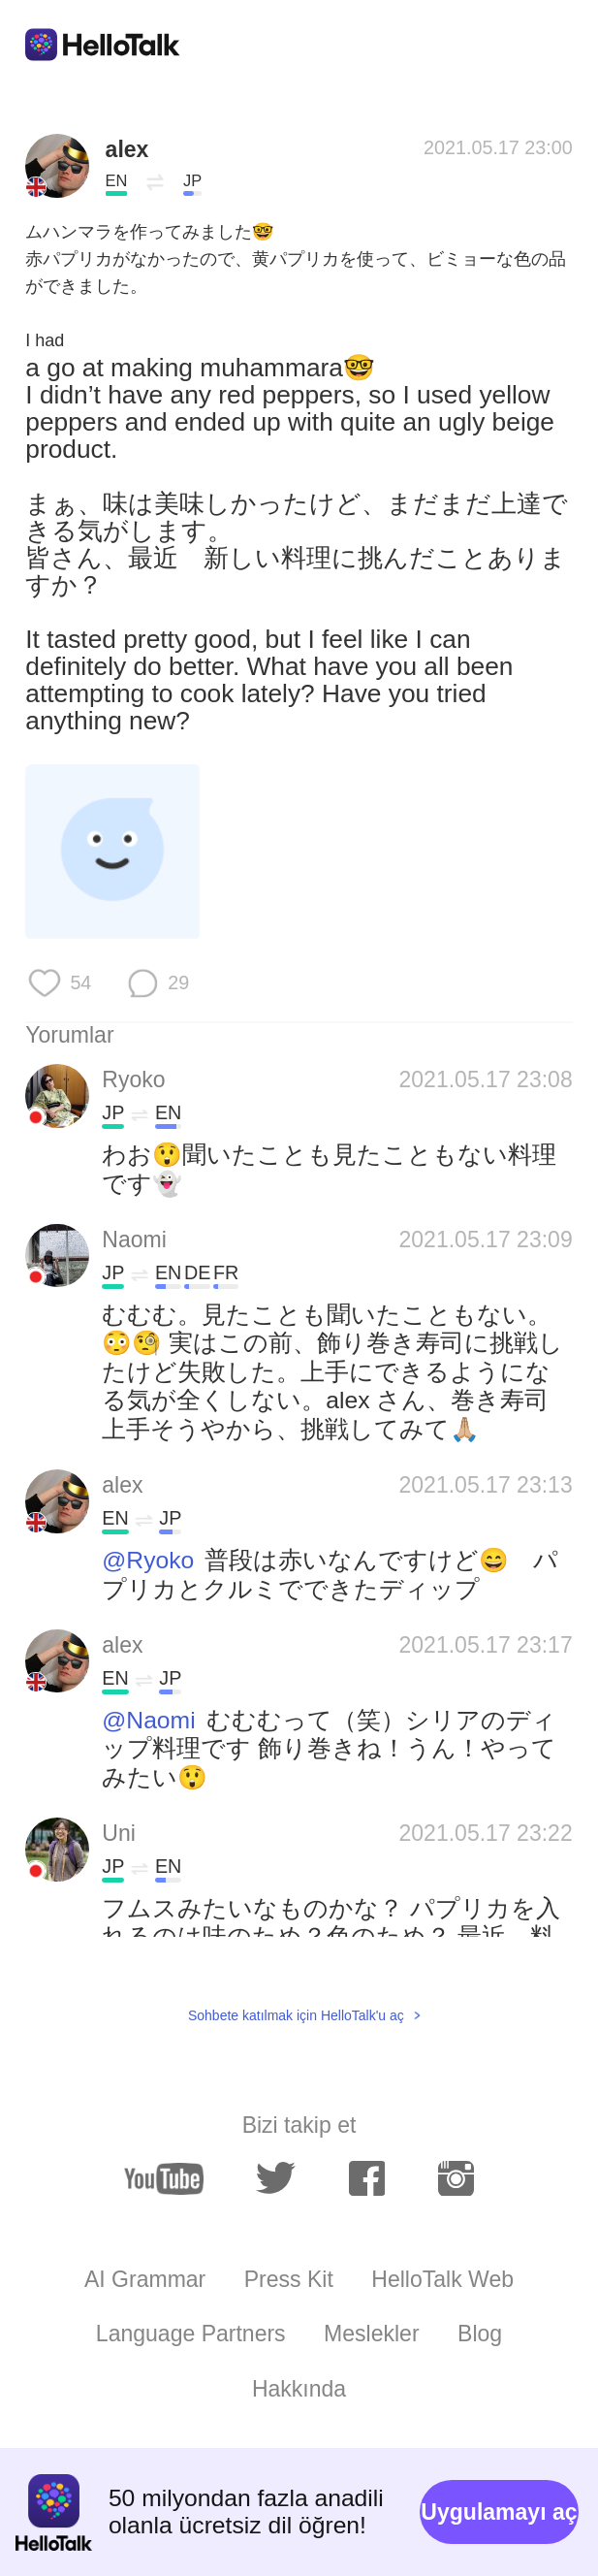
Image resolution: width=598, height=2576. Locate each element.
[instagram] (456, 2178)
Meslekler (371, 2333)
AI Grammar (144, 2279)
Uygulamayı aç (499, 2512)
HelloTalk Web (442, 2279)
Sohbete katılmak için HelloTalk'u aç (296, 2015)
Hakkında (299, 2388)
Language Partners (191, 2333)
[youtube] (164, 2179)
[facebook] (367, 2178)
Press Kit (288, 2279)
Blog (479, 2333)
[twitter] (276, 2179)
